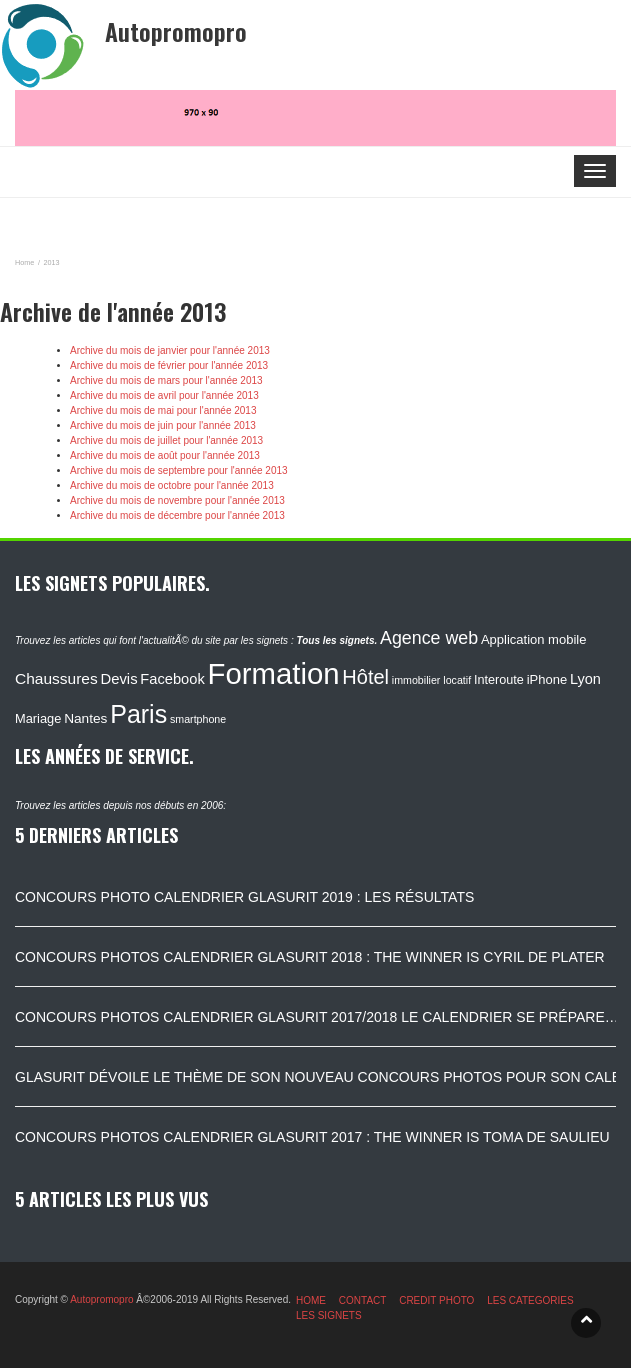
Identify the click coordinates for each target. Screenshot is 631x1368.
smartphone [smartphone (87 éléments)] (198, 719)
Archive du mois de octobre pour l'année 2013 (172, 485)
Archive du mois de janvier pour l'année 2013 (170, 350)
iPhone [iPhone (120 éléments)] (547, 679)
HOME (311, 1300)
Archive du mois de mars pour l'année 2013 (166, 380)
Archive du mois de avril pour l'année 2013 (164, 395)
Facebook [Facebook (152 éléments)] (172, 679)
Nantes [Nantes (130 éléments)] (85, 718)
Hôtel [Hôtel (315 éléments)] (365, 677)
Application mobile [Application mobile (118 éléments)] (534, 639)
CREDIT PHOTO (436, 1300)
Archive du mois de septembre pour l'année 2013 (179, 470)
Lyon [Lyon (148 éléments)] (585, 679)
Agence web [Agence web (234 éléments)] (429, 638)
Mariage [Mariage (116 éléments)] (38, 718)
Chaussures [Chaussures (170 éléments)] (56, 678)
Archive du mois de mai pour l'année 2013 (163, 410)
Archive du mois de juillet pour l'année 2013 (166, 440)
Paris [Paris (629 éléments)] (138, 714)
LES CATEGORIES (530, 1300)
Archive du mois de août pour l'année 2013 (165, 455)
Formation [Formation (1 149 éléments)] (274, 673)
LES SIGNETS (329, 1315)
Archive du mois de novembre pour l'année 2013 (177, 500)
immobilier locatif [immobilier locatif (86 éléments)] (431, 680)
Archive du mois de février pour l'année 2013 (169, 365)
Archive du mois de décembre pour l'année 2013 (177, 515)
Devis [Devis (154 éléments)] (119, 679)
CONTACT (363, 1300)
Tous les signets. (336, 640)
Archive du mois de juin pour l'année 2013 (163, 425)
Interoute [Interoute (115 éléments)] (499, 680)
